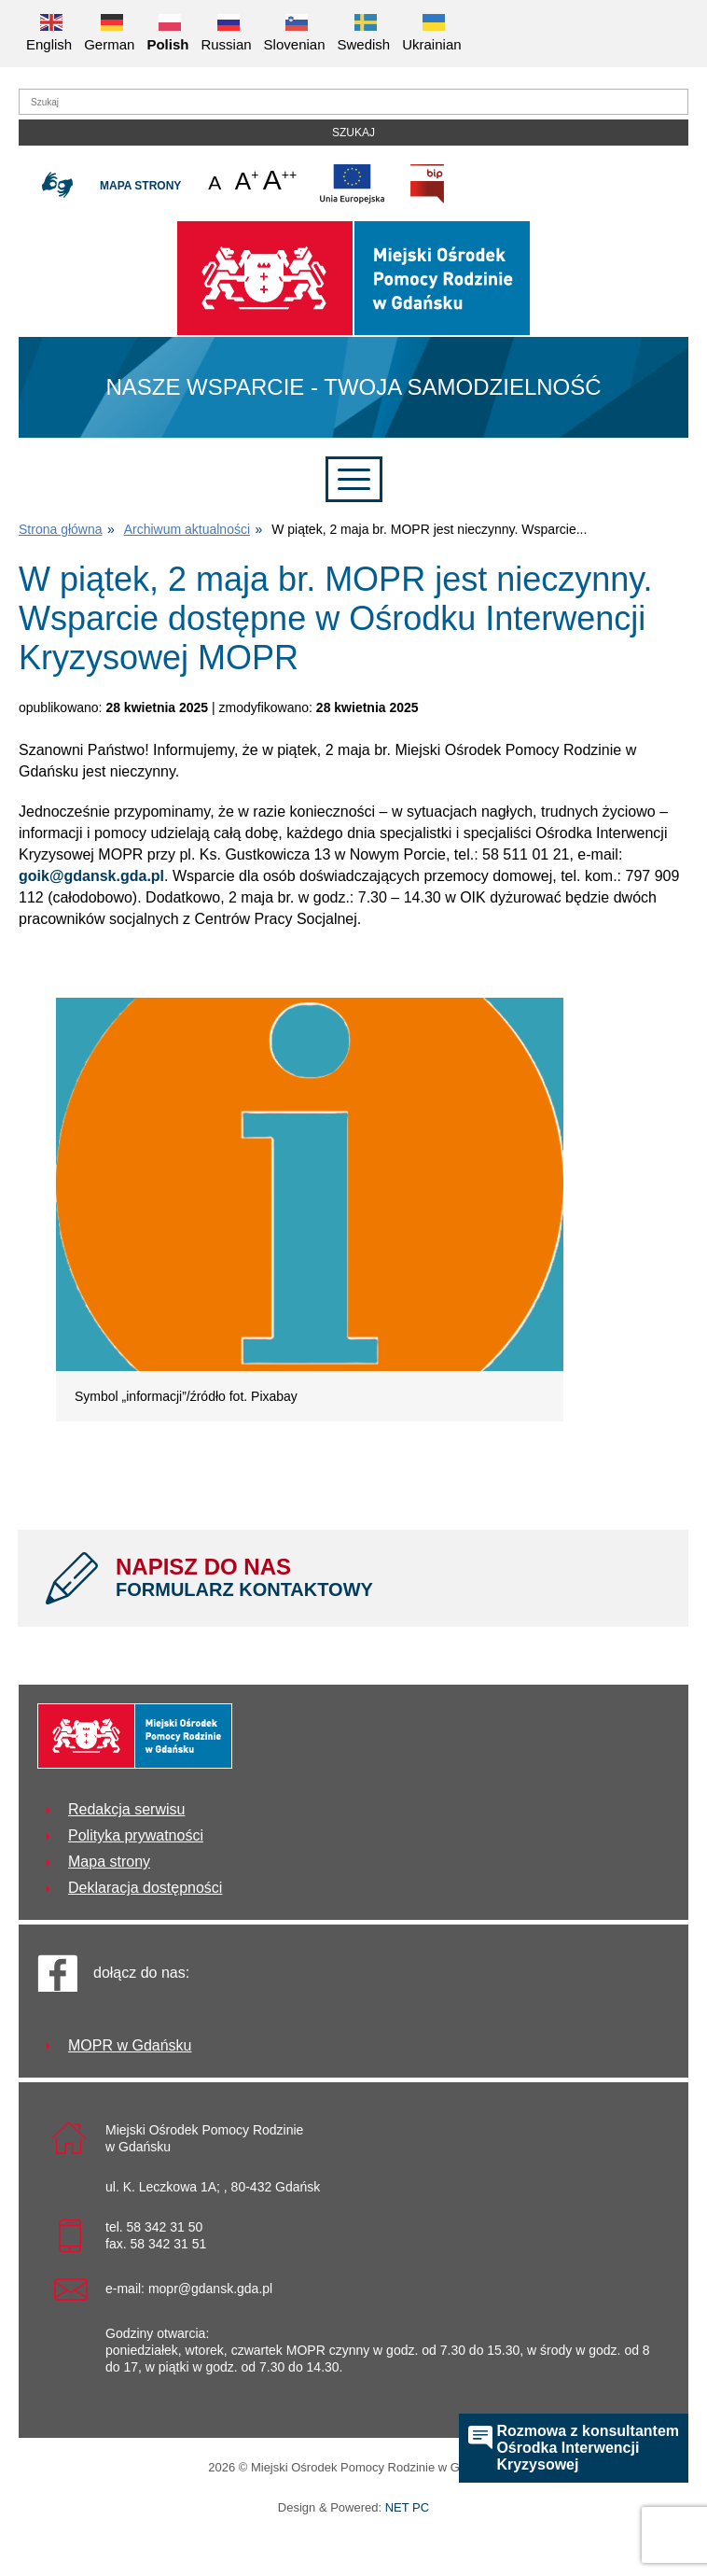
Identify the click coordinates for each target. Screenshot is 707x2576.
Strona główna (61, 529)
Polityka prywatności (135, 1835)
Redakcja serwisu (126, 1809)
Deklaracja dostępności (145, 1888)
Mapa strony (140, 185)
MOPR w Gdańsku (129, 2045)
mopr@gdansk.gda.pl (210, 2288)
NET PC (407, 2509)
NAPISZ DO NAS (388, 1577)
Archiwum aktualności (187, 529)
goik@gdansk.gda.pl (91, 876)
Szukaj (353, 132)
